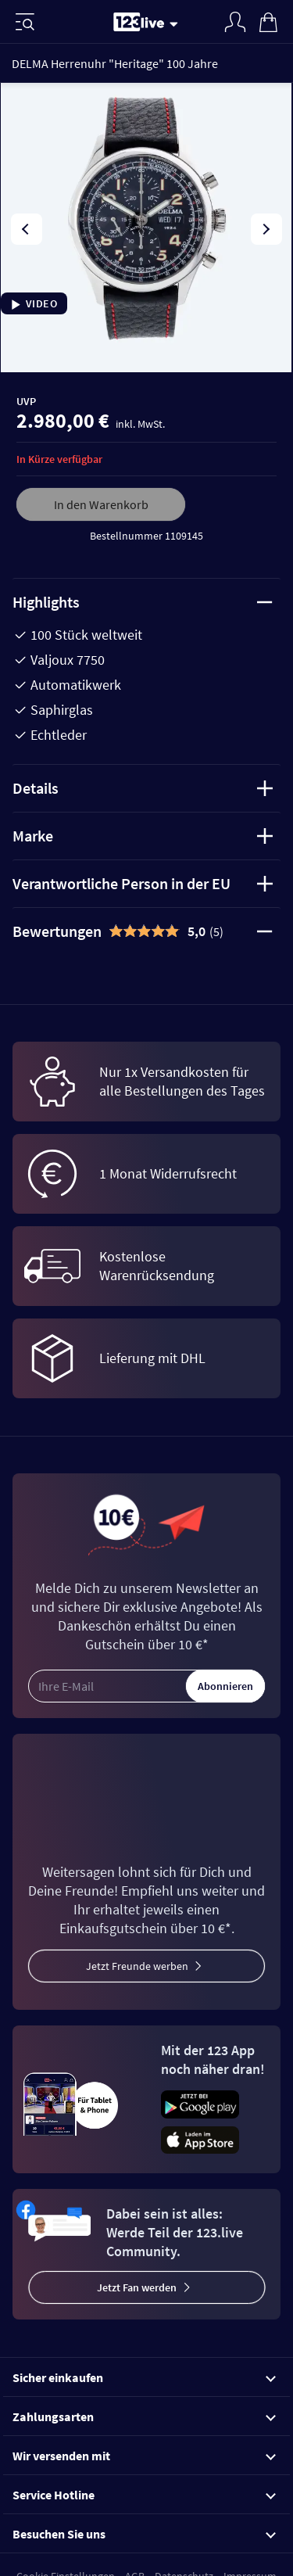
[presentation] (26, 229)
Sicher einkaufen (144, 2377)
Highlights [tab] (143, 602)
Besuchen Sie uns (144, 2534)
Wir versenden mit (144, 2455)
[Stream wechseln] (176, 23)
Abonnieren (225, 1686)
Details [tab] (143, 788)
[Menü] (25, 21)
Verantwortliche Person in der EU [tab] (143, 883)
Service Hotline (144, 2494)
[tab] (146, 931)
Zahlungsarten (144, 2416)
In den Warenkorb (101, 504)
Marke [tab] (143, 835)
